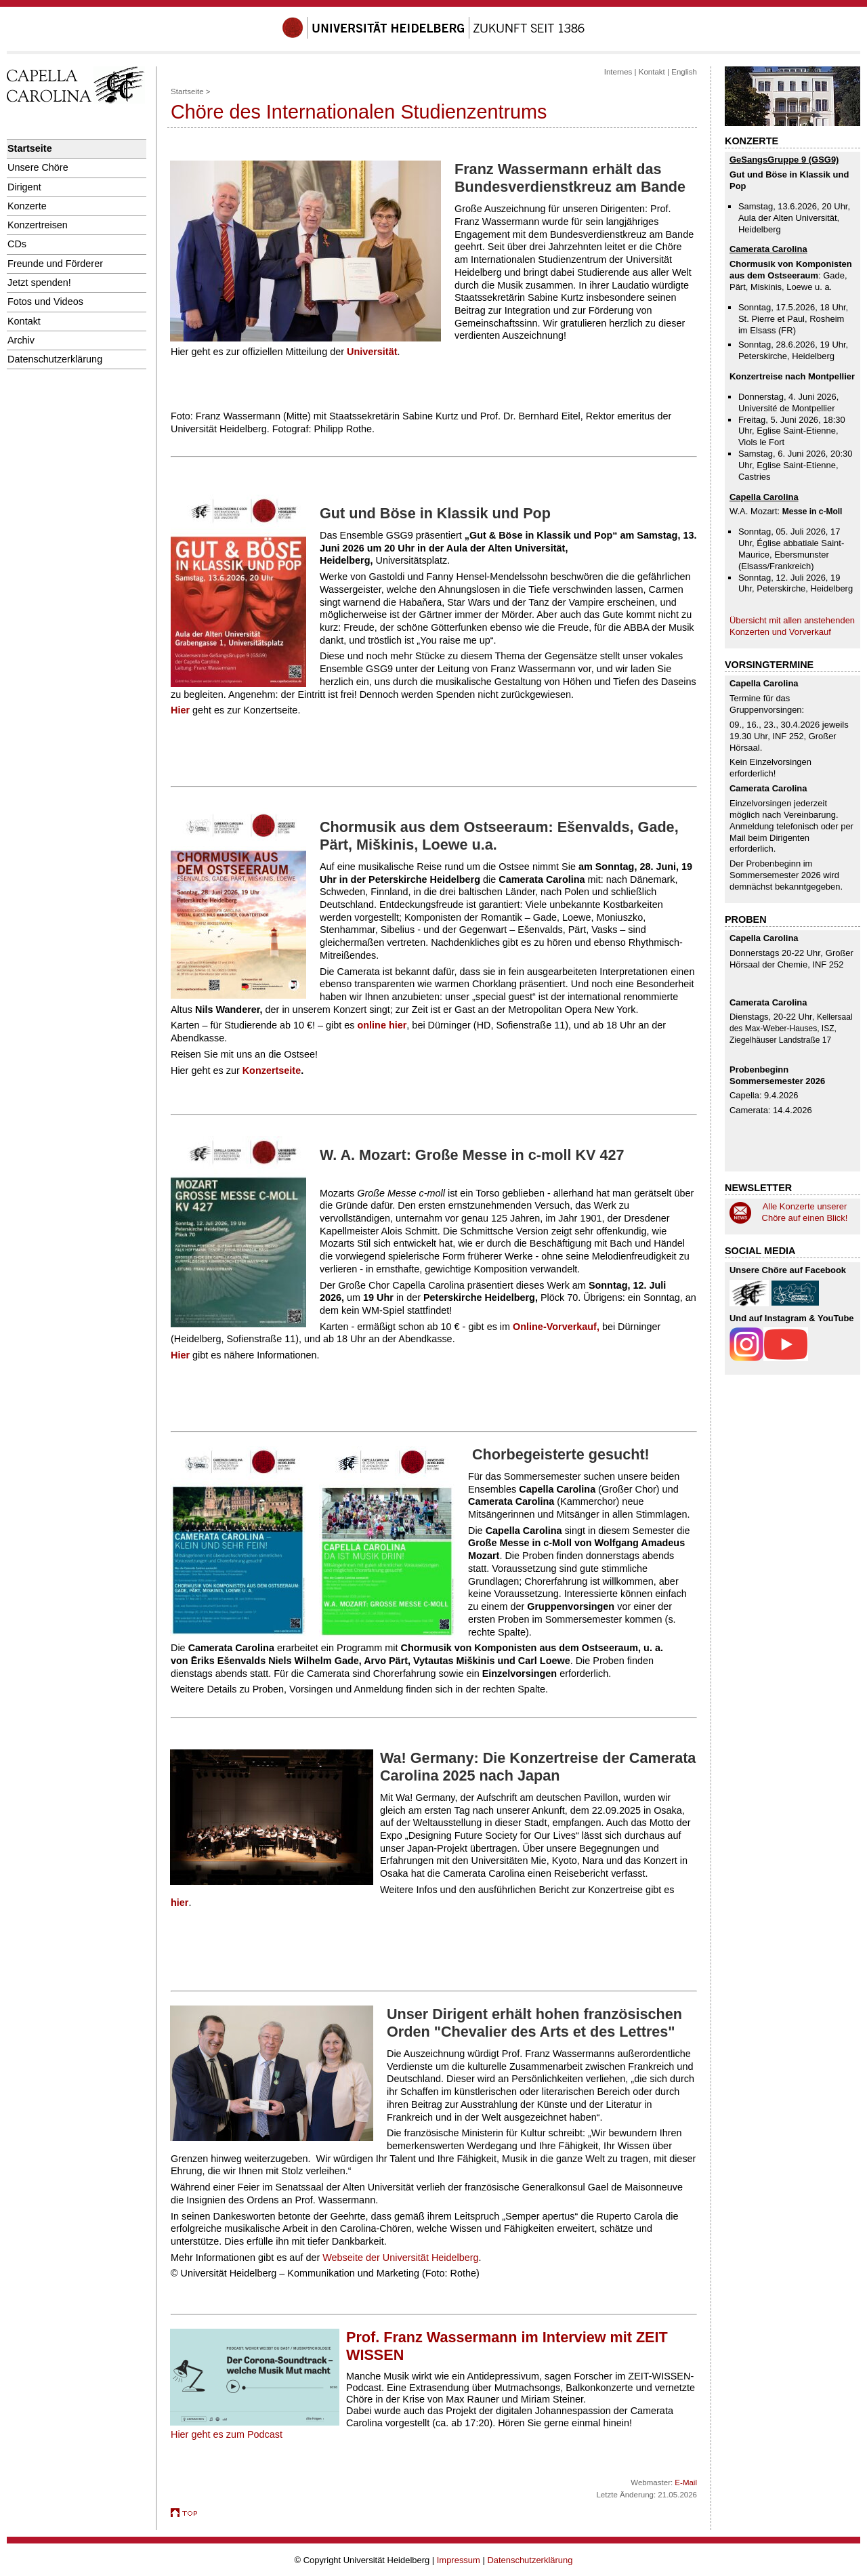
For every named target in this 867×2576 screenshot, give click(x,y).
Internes (618, 72)
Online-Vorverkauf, (556, 1326)
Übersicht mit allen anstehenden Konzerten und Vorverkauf (792, 626)
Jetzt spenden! (39, 282)
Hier (180, 710)
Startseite (29, 148)
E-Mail (686, 2482)
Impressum (458, 2560)
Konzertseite (271, 1070)
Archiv (21, 340)
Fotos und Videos (45, 301)
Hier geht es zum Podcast (226, 2434)
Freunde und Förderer (55, 263)
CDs (16, 243)
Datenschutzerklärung (54, 359)
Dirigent (24, 187)
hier (179, 1902)
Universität (372, 351)
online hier (382, 1025)
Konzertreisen (37, 225)
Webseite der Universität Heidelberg (400, 2257)
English (684, 72)
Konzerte (27, 206)
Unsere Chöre (37, 167)
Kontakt (24, 321)
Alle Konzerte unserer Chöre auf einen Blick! (805, 1212)
